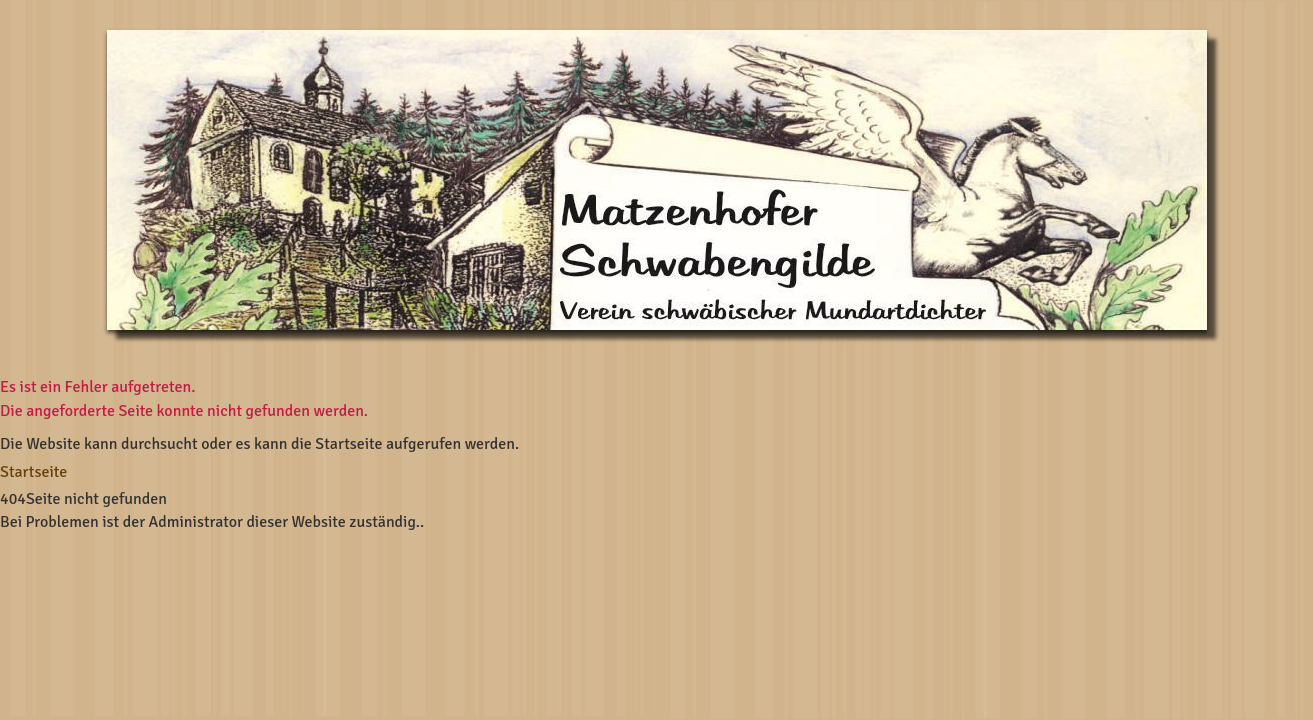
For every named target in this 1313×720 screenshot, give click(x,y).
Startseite (33, 472)
